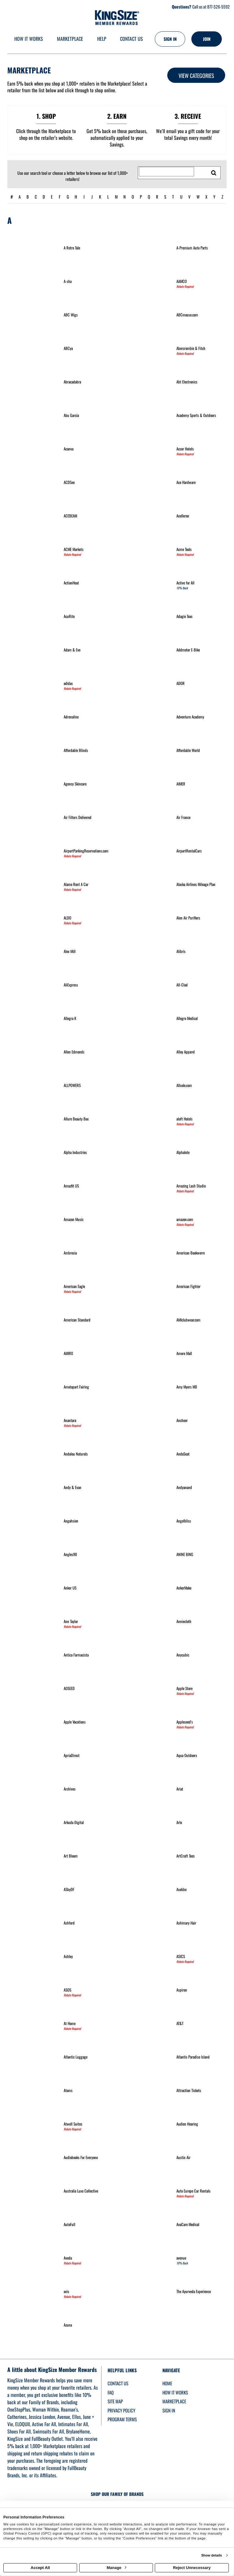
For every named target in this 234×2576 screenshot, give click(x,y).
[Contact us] (131, 39)
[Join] (206, 39)
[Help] (101, 39)
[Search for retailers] (166, 172)
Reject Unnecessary (192, 2567)
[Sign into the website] (170, 39)
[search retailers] (214, 172)
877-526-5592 (218, 6)
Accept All (40, 2567)
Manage (116, 2567)
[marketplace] (70, 39)
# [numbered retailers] (12, 196)
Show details (211, 2555)
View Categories (196, 75)
